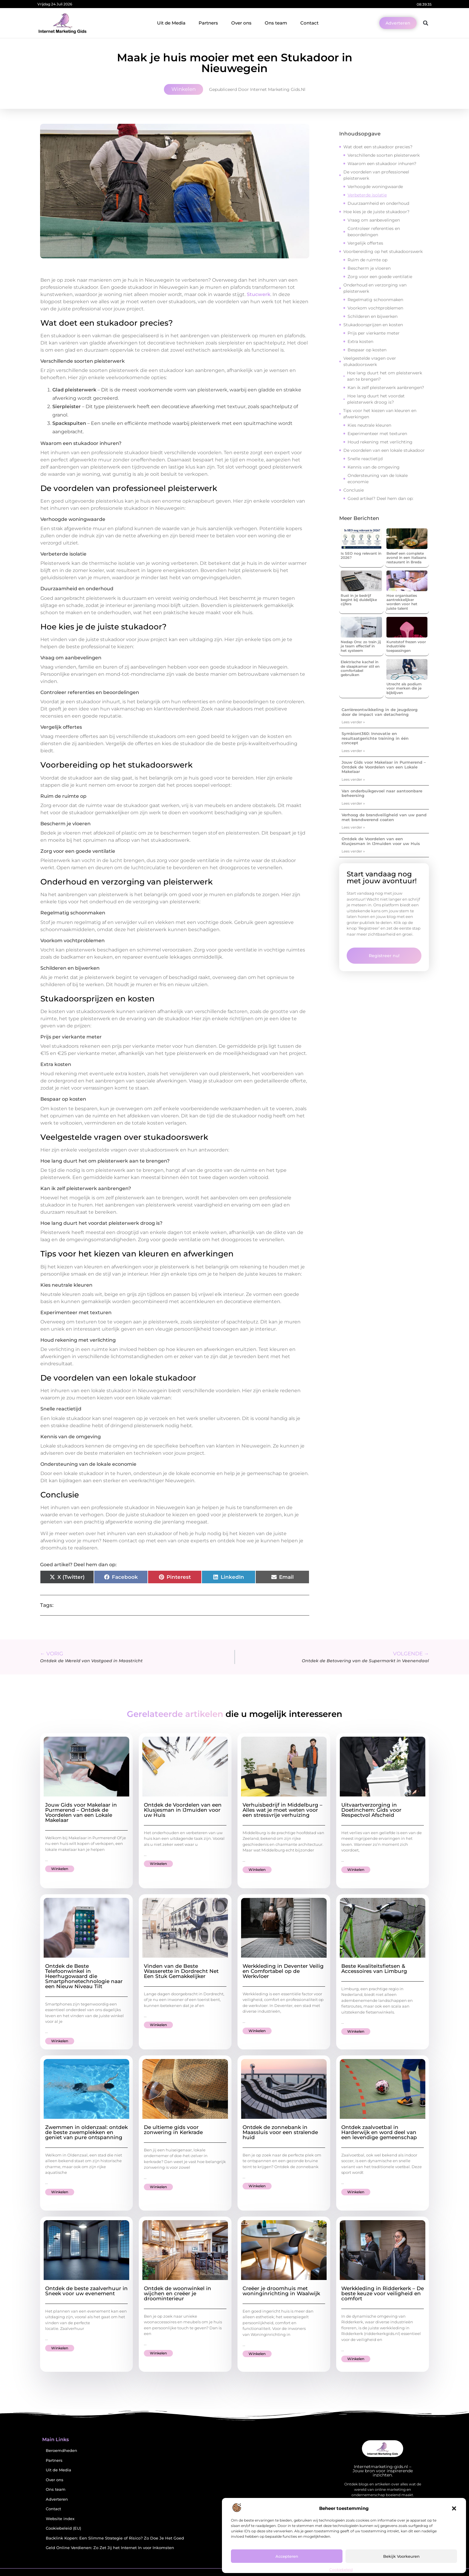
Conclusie (353, 490)
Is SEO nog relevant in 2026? (361, 555)
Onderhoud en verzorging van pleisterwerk (374, 288)
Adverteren (57, 2499)
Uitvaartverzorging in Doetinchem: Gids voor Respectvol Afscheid (371, 1810)
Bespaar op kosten (367, 350)
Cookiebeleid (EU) (63, 2528)
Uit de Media (171, 23)
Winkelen (183, 89)
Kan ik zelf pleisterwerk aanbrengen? (386, 387)
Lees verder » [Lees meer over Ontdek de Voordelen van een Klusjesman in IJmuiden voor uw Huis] (353, 851)
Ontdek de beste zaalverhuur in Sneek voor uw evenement (86, 2290)
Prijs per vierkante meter (374, 333)
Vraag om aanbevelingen (374, 220)
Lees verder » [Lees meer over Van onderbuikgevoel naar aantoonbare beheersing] (353, 803)
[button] (454, 2508)
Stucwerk (258, 294)
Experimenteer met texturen (377, 433)
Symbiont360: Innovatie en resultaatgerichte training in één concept (375, 738)
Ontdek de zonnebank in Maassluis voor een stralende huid (280, 2132)
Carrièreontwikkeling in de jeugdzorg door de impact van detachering (380, 712)
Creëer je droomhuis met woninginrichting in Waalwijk (281, 2290)
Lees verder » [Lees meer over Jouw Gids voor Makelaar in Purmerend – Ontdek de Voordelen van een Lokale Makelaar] (353, 779)
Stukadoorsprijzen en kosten (373, 324)
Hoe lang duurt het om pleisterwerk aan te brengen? (384, 376)
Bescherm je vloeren (369, 268)
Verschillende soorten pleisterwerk (384, 155)
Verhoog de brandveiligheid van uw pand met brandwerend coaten (384, 817)
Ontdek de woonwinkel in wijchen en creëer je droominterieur (177, 2293)
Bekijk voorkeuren (401, 2556)
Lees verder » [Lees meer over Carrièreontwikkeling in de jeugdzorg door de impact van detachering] (353, 722)
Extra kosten (360, 341)
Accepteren (286, 2556)
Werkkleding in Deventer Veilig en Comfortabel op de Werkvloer (283, 1971)
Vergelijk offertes (365, 243)
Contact (309, 23)
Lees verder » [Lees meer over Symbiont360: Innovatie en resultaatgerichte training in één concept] (353, 750)
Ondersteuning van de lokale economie (378, 478)
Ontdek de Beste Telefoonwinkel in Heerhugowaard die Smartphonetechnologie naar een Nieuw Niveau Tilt (84, 1976)
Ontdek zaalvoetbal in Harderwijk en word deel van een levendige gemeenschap (379, 2132)
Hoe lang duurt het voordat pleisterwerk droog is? (376, 399)
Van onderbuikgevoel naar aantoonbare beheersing (382, 793)
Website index (60, 2518)
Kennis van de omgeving (374, 467)
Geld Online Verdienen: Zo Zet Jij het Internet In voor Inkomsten (110, 2548)
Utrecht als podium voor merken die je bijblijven (404, 688)
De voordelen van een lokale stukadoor (384, 450)
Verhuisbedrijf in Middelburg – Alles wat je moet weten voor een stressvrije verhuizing (282, 1810)
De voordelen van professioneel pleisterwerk (376, 175)
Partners (208, 23)
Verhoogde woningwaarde (375, 186)
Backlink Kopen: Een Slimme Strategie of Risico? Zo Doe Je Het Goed (115, 2538)
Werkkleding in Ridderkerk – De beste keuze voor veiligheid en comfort (382, 2293)
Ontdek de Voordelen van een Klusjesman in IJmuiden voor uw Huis (381, 841)
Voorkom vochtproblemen (375, 308)
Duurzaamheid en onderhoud (378, 203)
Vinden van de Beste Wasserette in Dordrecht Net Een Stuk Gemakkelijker (181, 1971)
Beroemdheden (61, 2450)
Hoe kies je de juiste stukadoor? (376, 211)
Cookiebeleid (341, 2569)
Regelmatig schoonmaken (375, 299)
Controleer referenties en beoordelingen (374, 231)
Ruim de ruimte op (367, 260)
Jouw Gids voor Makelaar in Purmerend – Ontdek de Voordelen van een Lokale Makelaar (384, 767)
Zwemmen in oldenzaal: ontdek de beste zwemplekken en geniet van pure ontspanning (86, 2132)
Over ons (241, 23)
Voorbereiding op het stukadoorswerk (383, 251)
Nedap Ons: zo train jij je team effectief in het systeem (361, 646)
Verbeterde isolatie (367, 195)
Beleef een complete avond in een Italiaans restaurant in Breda (406, 557)
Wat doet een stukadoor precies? (377, 147)
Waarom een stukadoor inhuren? (382, 163)
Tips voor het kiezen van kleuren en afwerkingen (379, 414)
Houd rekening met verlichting (380, 442)
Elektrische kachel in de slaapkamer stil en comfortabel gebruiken (360, 668)
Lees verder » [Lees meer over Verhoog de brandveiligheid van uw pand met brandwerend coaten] (353, 827)
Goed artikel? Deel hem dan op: (380, 498)
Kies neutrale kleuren (369, 425)
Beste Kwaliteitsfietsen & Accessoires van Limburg (374, 1968)
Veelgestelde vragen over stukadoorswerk (369, 361)
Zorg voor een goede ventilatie (380, 276)
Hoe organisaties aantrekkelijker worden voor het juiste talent (401, 602)
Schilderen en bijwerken (373, 316)
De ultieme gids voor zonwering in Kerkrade (173, 2129)
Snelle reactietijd (365, 458)
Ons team (276, 23)
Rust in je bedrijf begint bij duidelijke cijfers (359, 599)
